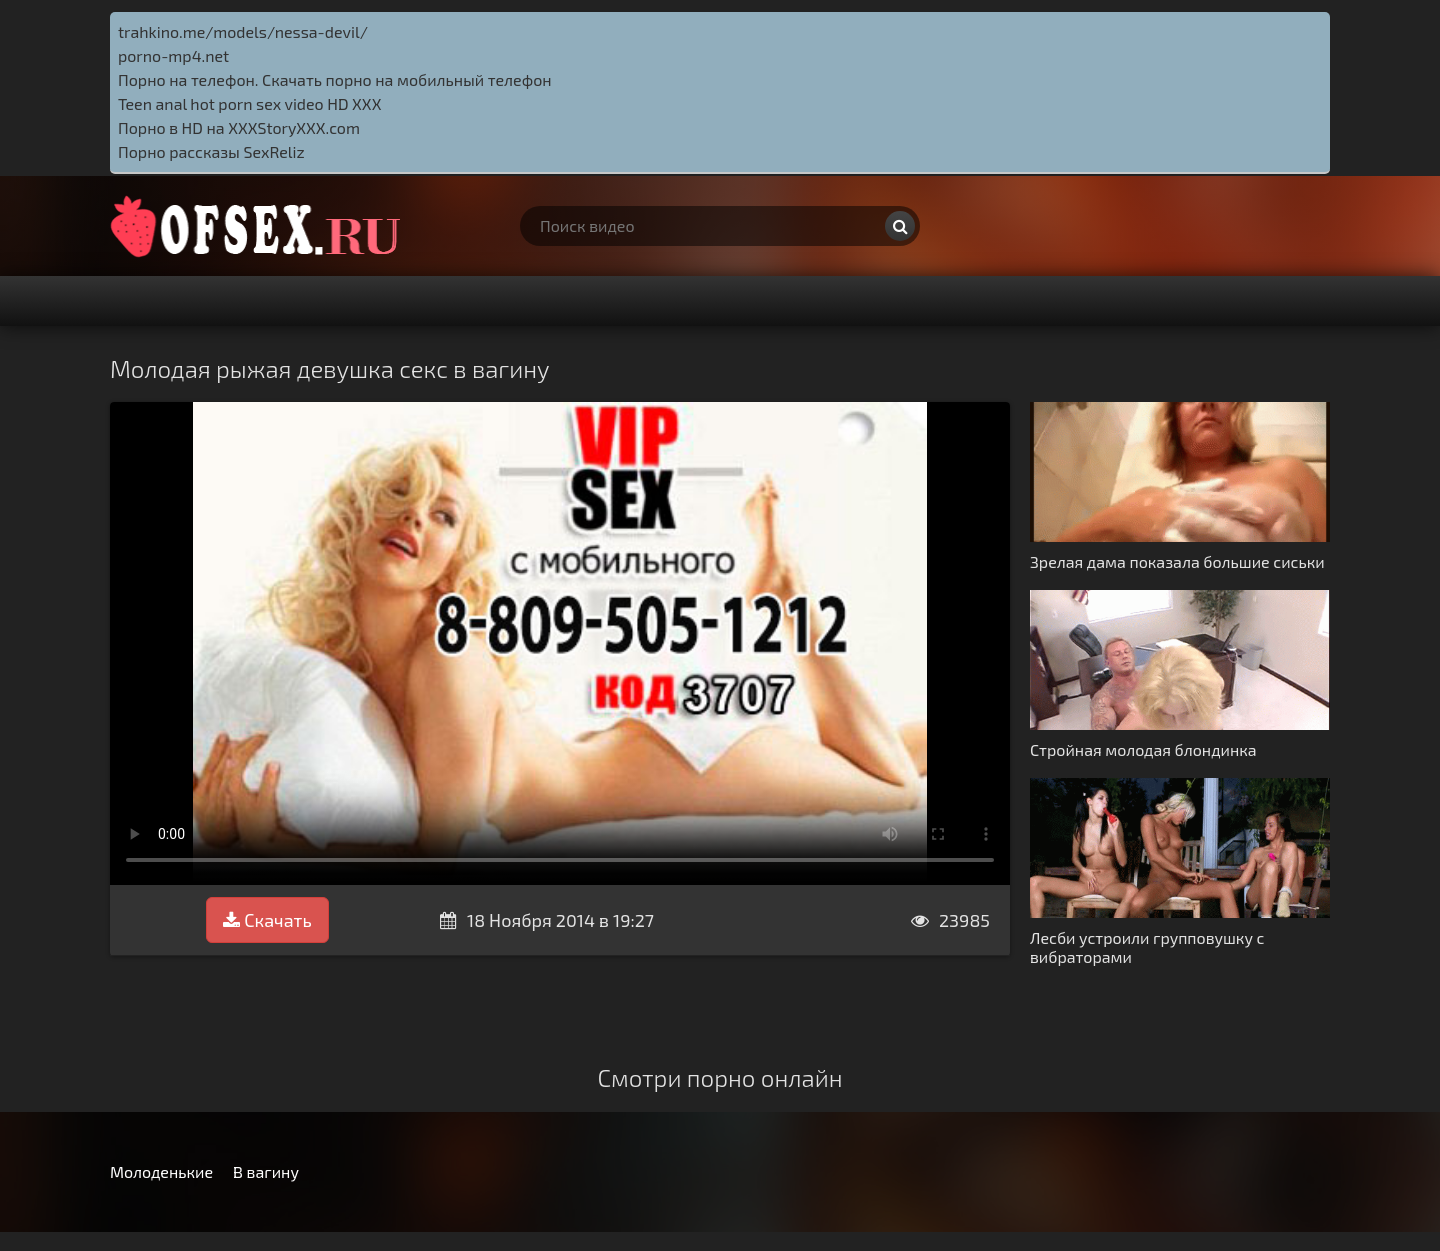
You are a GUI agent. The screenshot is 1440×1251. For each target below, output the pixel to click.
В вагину (266, 1171)
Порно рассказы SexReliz (211, 151)
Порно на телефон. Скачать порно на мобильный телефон (335, 79)
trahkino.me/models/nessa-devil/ (243, 31)
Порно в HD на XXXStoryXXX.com (239, 127)
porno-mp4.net (173, 55)
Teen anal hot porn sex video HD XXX (249, 103)
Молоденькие (161, 1171)
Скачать (267, 920)
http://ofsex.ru (260, 226)
